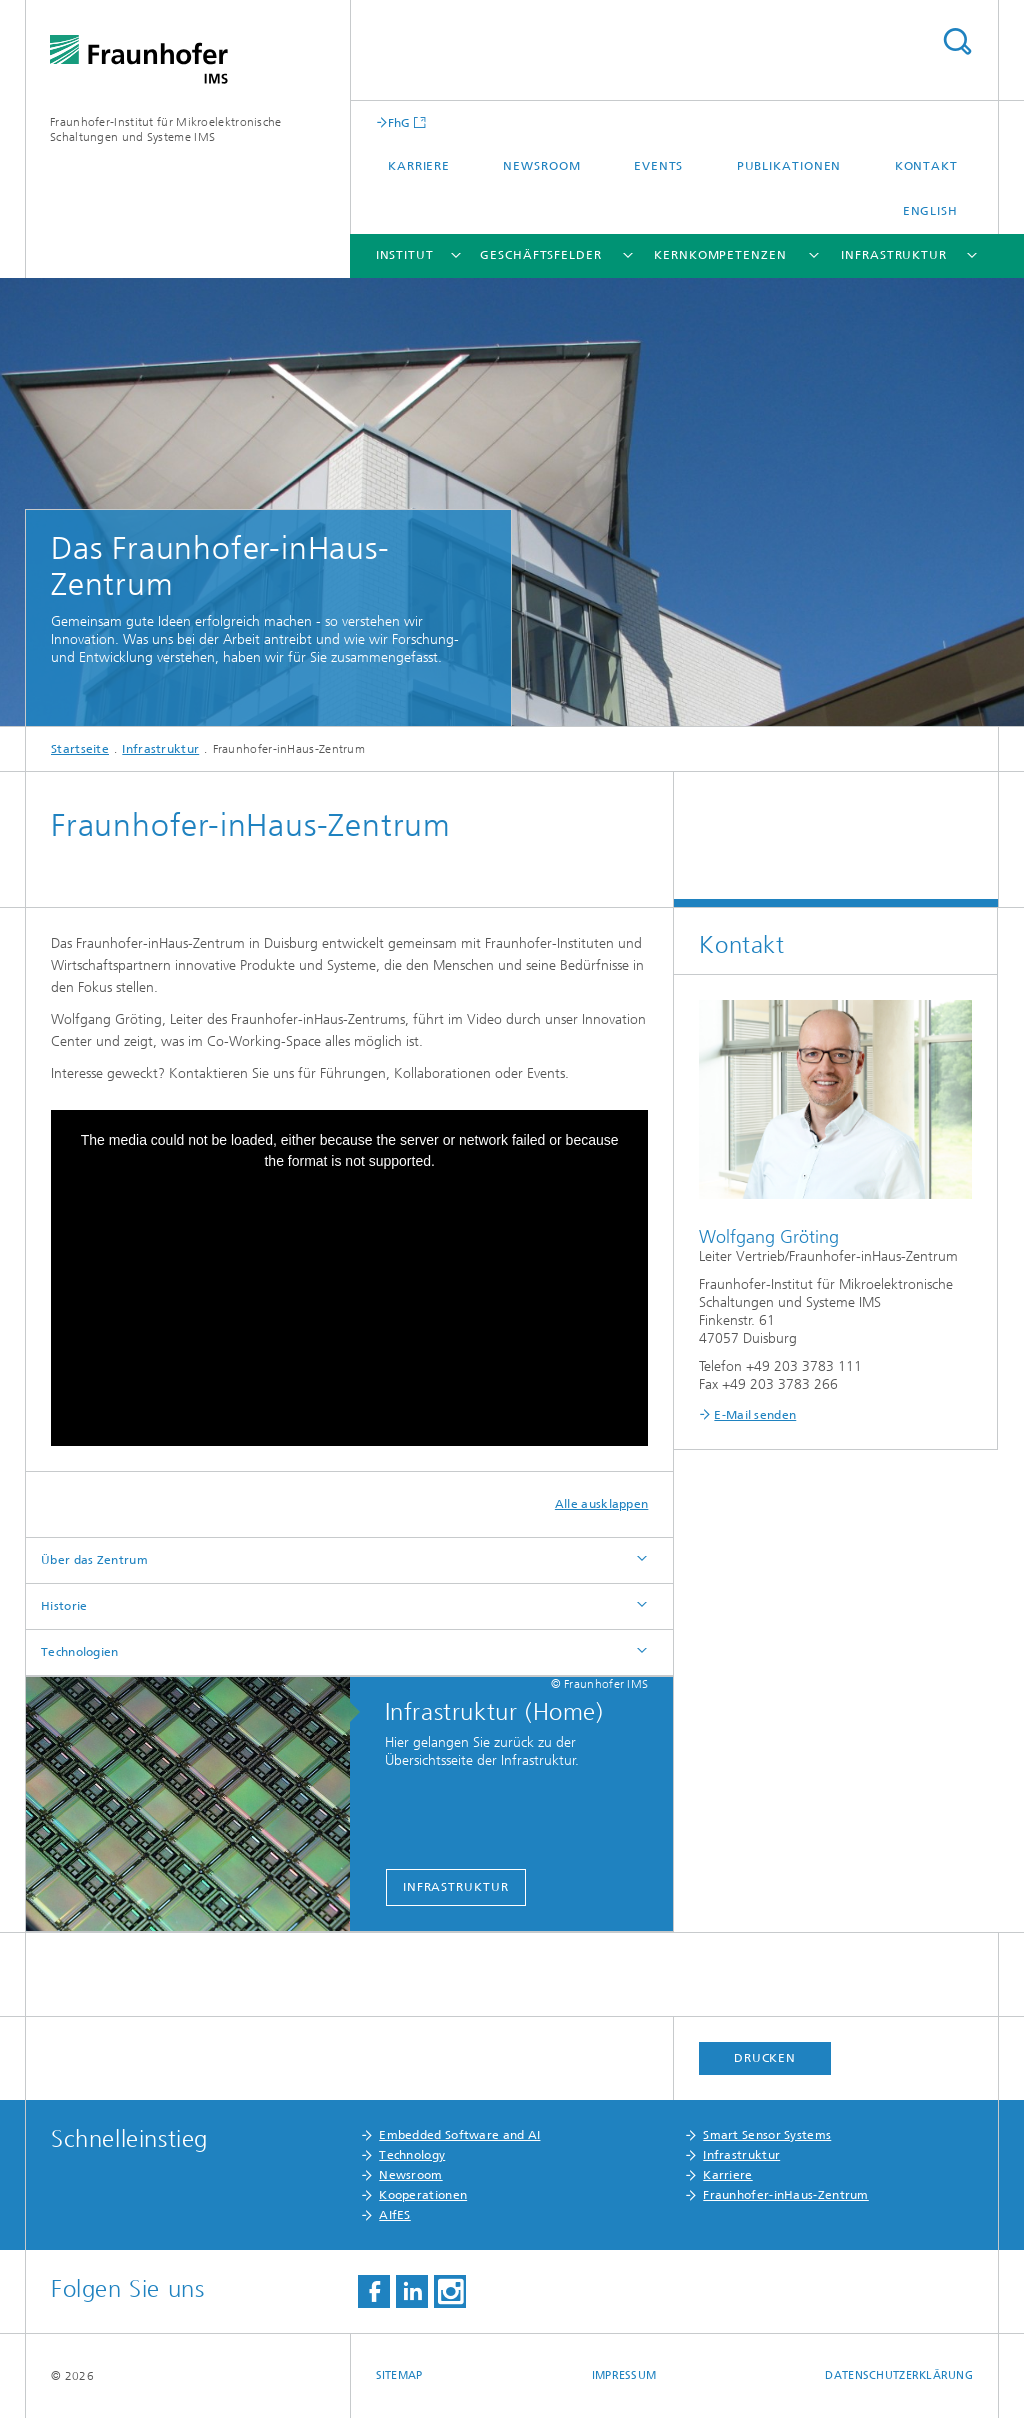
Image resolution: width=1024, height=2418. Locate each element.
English (930, 211)
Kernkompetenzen (720, 255)
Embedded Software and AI (459, 2135)
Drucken (765, 2058)
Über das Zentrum (94, 1560)
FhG (399, 122)
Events (658, 166)
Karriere (419, 166)
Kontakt (926, 166)
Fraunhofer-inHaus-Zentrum (786, 2195)
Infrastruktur (894, 255)
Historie (64, 1606)
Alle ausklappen (602, 1504)
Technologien (80, 1652)
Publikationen (789, 166)
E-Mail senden (755, 1415)
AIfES (395, 2215)
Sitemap (399, 2375)
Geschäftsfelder (541, 255)
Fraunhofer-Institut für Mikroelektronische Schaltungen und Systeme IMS (166, 129)
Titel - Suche (957, 41)
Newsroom (541, 166)
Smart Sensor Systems (767, 2135)
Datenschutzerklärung (899, 2375)
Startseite (80, 749)
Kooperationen (423, 2195)
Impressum (624, 2375)
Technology (412, 2155)
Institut (405, 255)
